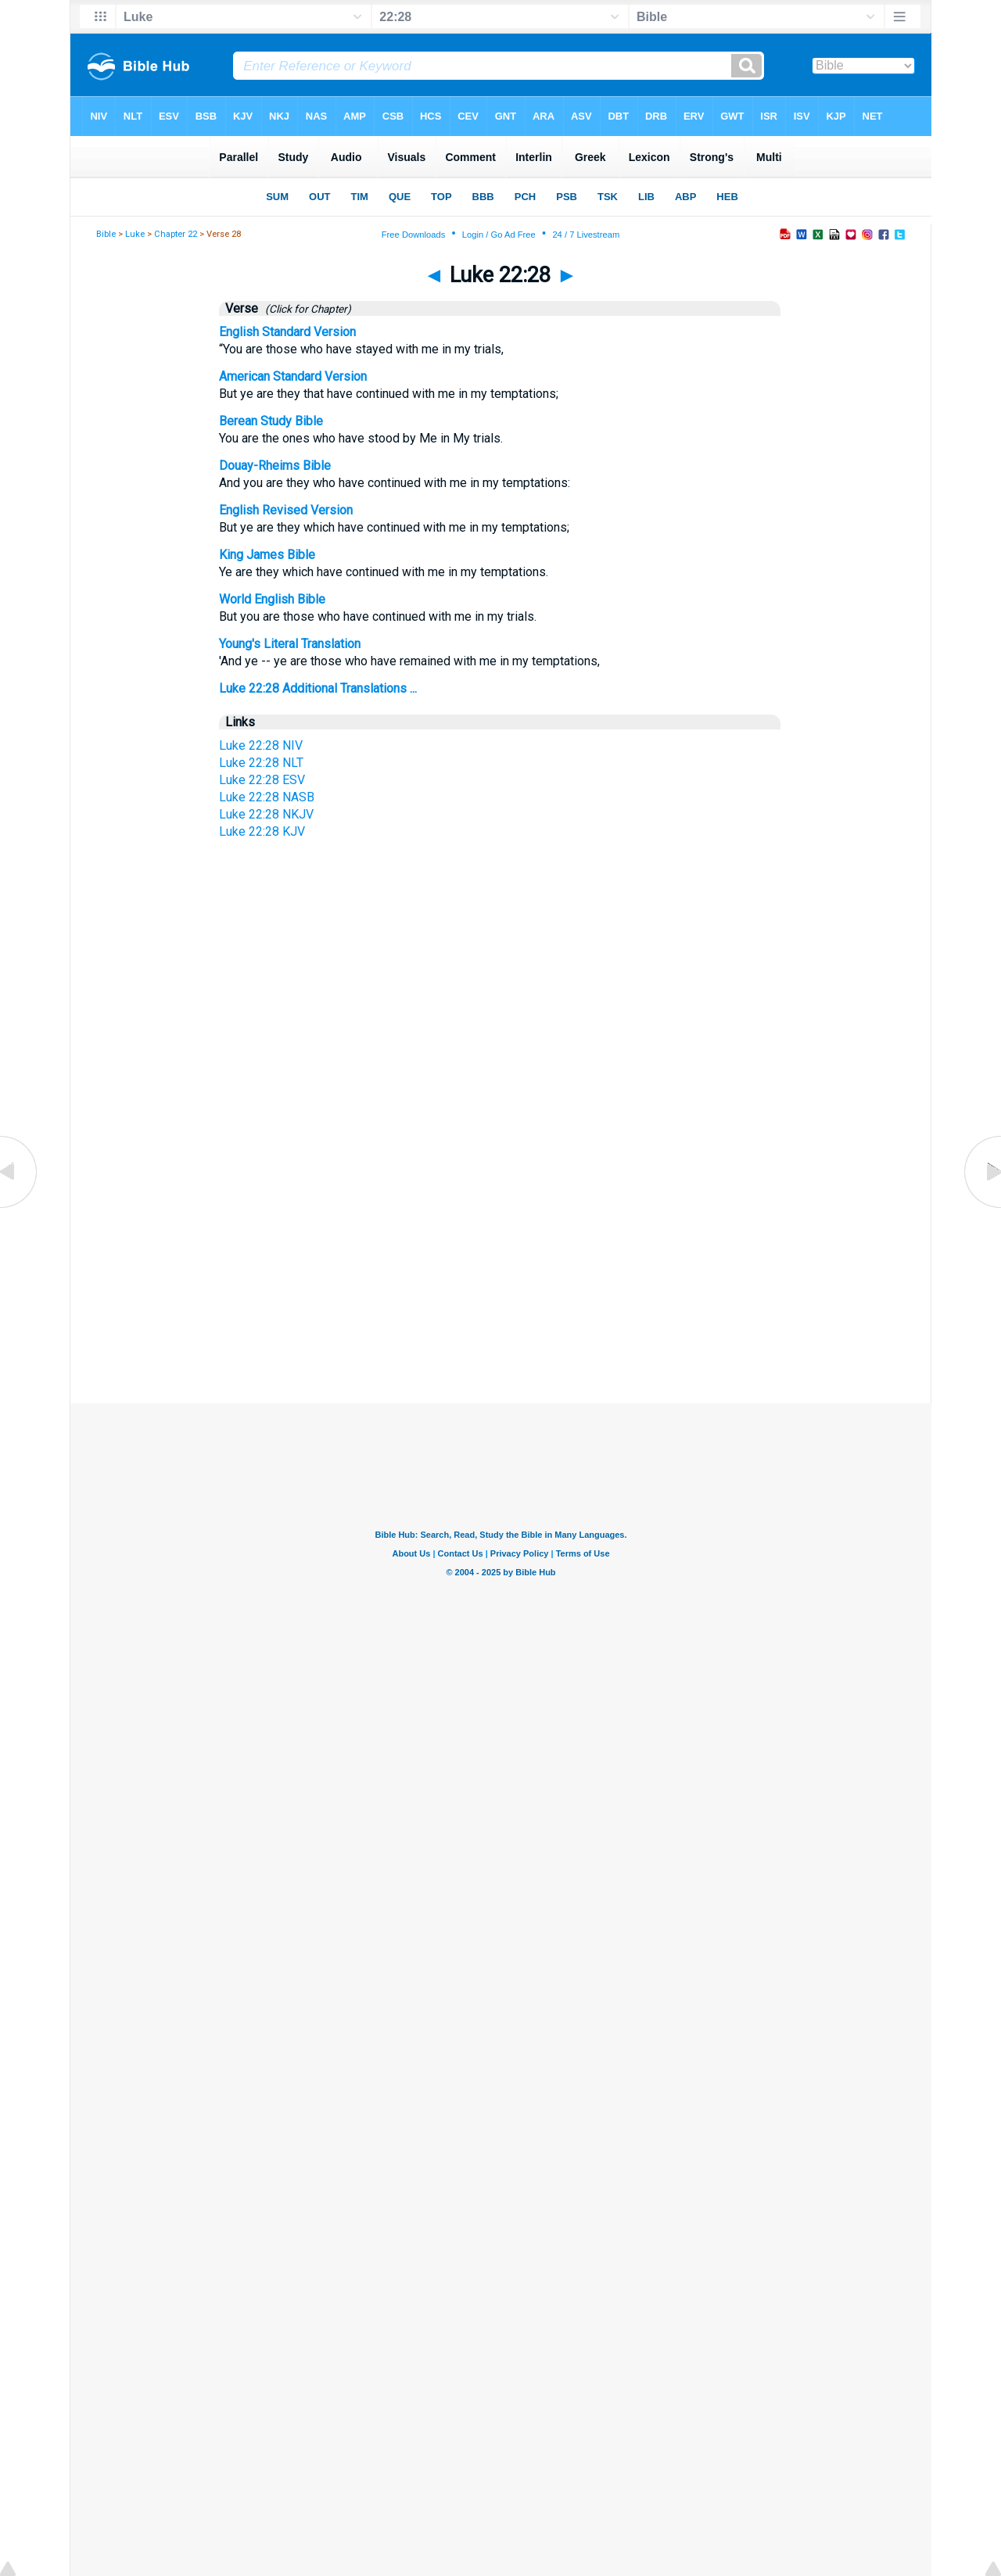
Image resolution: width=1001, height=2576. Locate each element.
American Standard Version (293, 376)
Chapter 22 (175, 234)
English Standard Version (287, 331)
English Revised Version (286, 510)
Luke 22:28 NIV (261, 745)
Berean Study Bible (271, 421)
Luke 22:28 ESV (262, 779)
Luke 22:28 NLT (261, 762)
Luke (135, 234)
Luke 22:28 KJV (262, 831)
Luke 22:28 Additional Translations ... (318, 688)
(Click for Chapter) (305, 309)
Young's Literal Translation (290, 643)
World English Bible (272, 599)
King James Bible (267, 554)
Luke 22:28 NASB (266, 797)
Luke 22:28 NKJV (266, 814)
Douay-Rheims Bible (275, 465)
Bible (106, 234)
